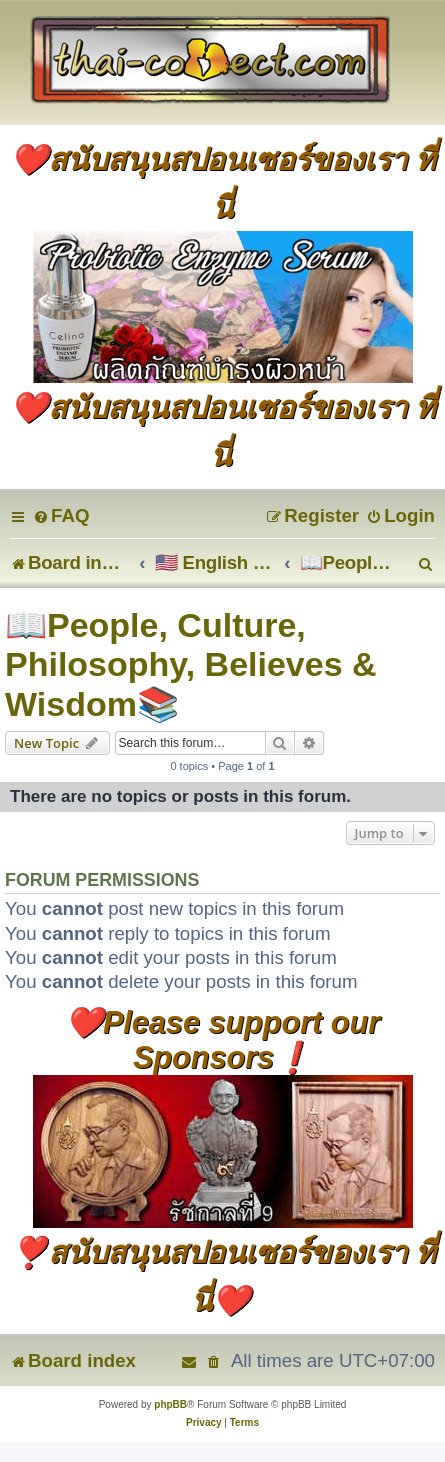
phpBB (170, 1404)
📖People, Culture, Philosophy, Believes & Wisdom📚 (191, 664)
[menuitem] (61, 515)
